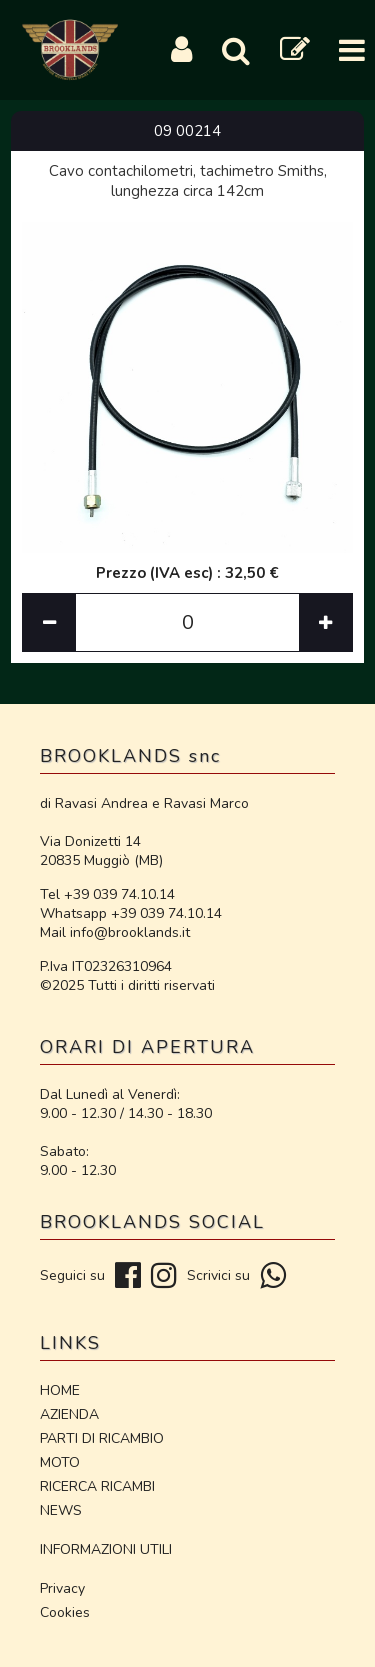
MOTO (60, 1462)
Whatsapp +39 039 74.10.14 (131, 913)
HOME (60, 1390)
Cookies (65, 1612)
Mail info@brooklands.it (115, 932)
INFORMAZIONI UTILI (106, 1549)
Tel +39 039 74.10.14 (107, 894)
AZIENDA (69, 1414)
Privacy (62, 1588)
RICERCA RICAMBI (97, 1486)
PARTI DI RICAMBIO (102, 1438)
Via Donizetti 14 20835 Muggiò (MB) (101, 851)
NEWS (61, 1510)
